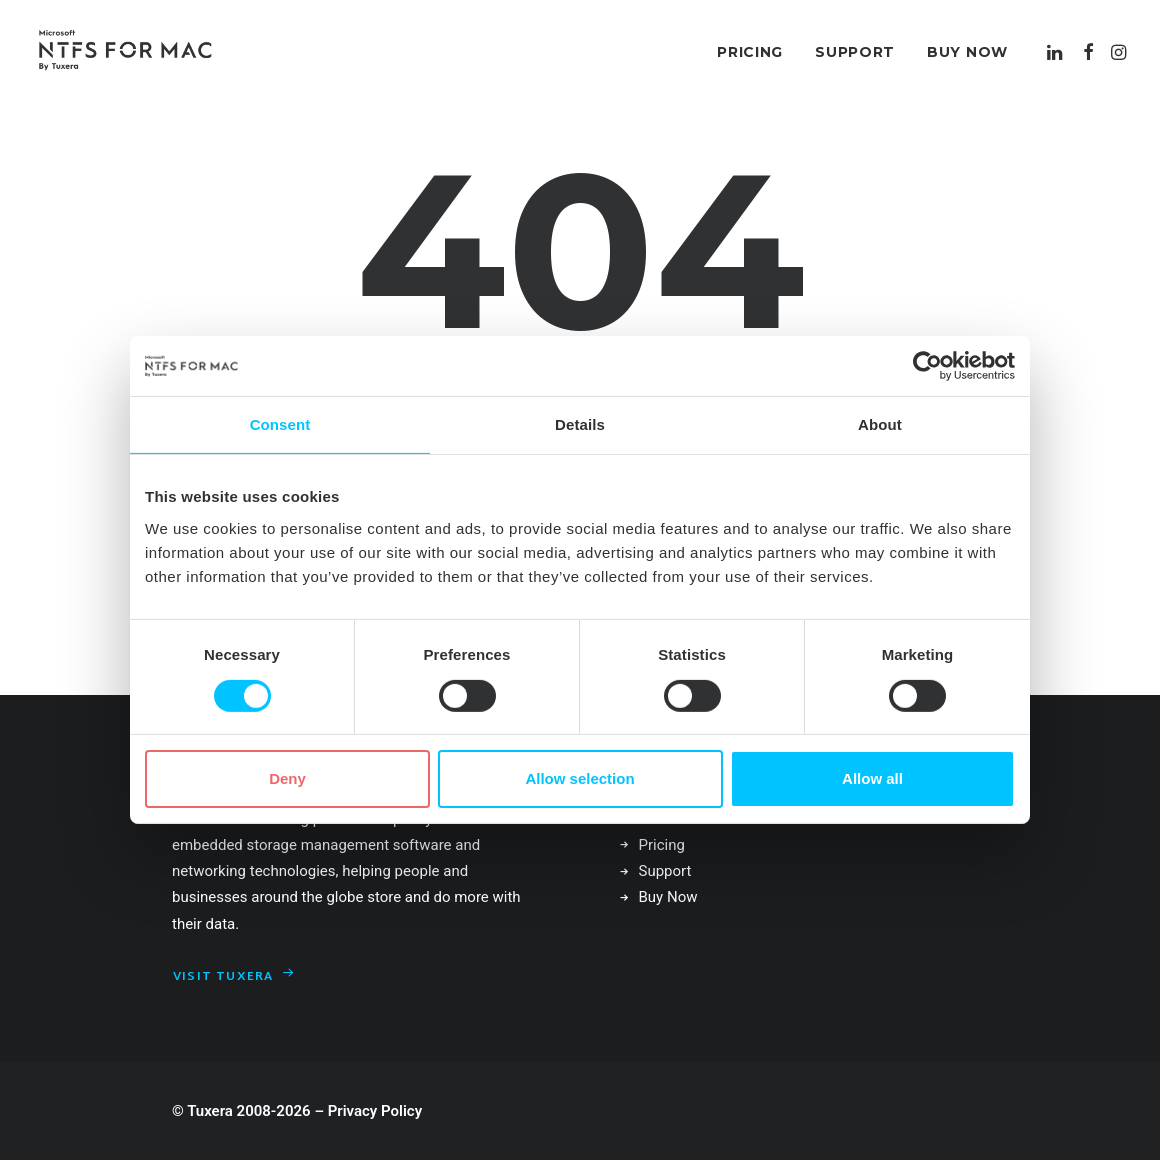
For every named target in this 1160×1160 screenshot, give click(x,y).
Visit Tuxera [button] (234, 977)
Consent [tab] (280, 424)
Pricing (750, 52)
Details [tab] (580, 424)
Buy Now (967, 52)
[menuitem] (750, 52)
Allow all (872, 778)
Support (855, 52)
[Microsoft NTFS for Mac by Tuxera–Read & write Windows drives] (125, 52)
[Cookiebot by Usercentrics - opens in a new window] (927, 366)
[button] (1056, 52)
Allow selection (579, 778)
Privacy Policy (375, 1111)
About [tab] (880, 424)
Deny (287, 778)
